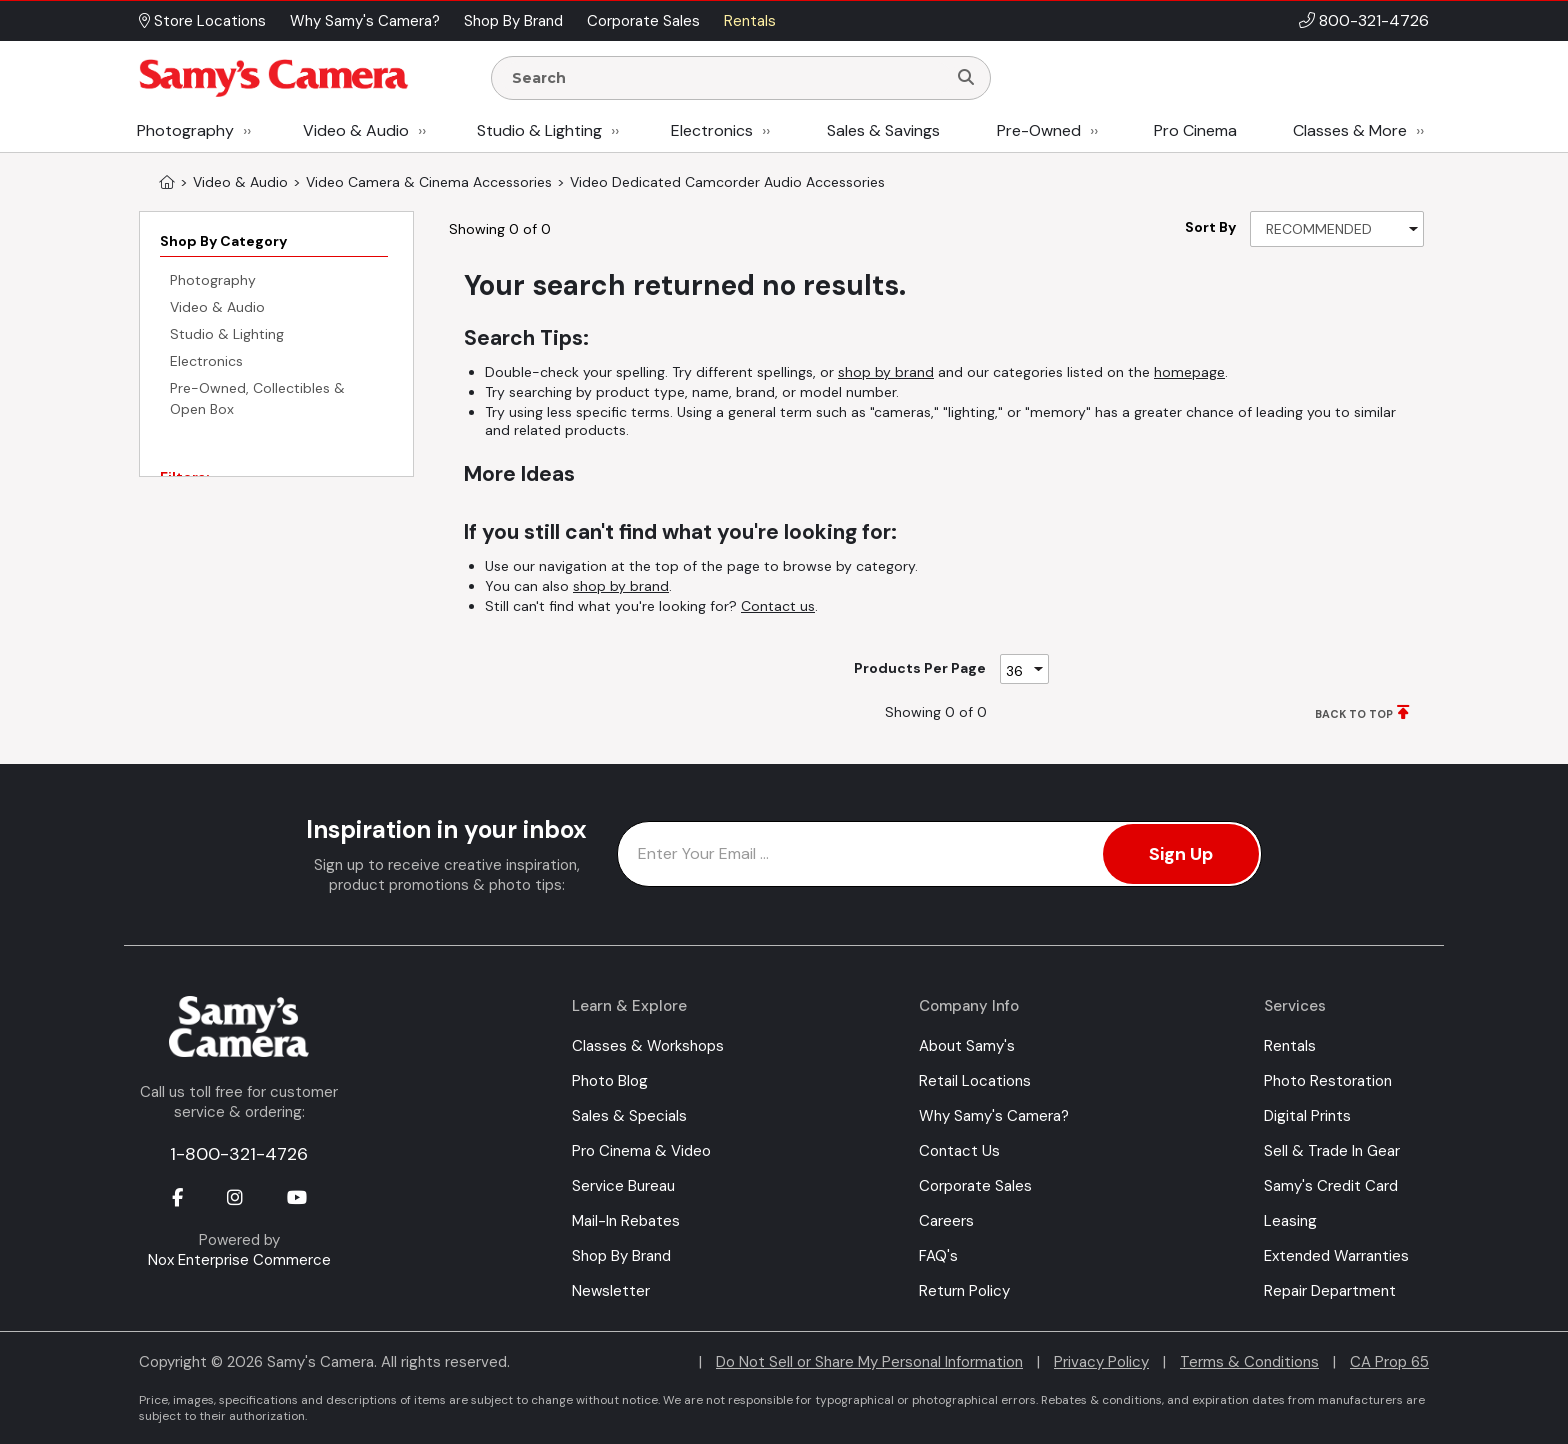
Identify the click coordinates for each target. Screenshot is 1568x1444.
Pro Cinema (1195, 130)
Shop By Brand (621, 1256)
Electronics (712, 130)
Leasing (1290, 1221)
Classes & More (1350, 130)
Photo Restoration (1328, 1081)
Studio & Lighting (539, 130)
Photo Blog (610, 1081)
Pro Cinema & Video (641, 1151)
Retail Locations (975, 1081)
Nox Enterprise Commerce (239, 1260)
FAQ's (938, 1256)
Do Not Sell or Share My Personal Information (869, 1362)
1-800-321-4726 (239, 1154)
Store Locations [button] (202, 21)
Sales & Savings (883, 130)
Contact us (778, 606)
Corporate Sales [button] (643, 21)
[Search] (966, 78)
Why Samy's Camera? (994, 1116)
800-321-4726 (1374, 20)
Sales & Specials (629, 1116)
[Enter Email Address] (939, 854)
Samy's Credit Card (1331, 1186)
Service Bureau (623, 1186)
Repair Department (1330, 1291)
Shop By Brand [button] (513, 21)
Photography (185, 130)
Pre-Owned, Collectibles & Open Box (257, 398)
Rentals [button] (750, 21)
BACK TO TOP (1354, 714)
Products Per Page (920, 668)
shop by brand (886, 372)
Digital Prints (1307, 1116)
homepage (1189, 372)
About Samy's (967, 1046)
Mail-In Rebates (626, 1221)
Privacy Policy (1101, 1362)
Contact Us (959, 1151)
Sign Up (1181, 854)
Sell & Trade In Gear (1332, 1151)
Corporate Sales (975, 1186)
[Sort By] (1337, 229)
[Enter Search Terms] (727, 78)
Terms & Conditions (1249, 1362)
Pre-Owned (1039, 130)
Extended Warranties (1336, 1256)
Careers (946, 1221)
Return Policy (964, 1291)
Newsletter (611, 1291)
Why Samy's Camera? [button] (365, 21)
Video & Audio (356, 130)
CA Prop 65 (1389, 1362)
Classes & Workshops (648, 1046)
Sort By (1210, 227)
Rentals (1290, 1046)
